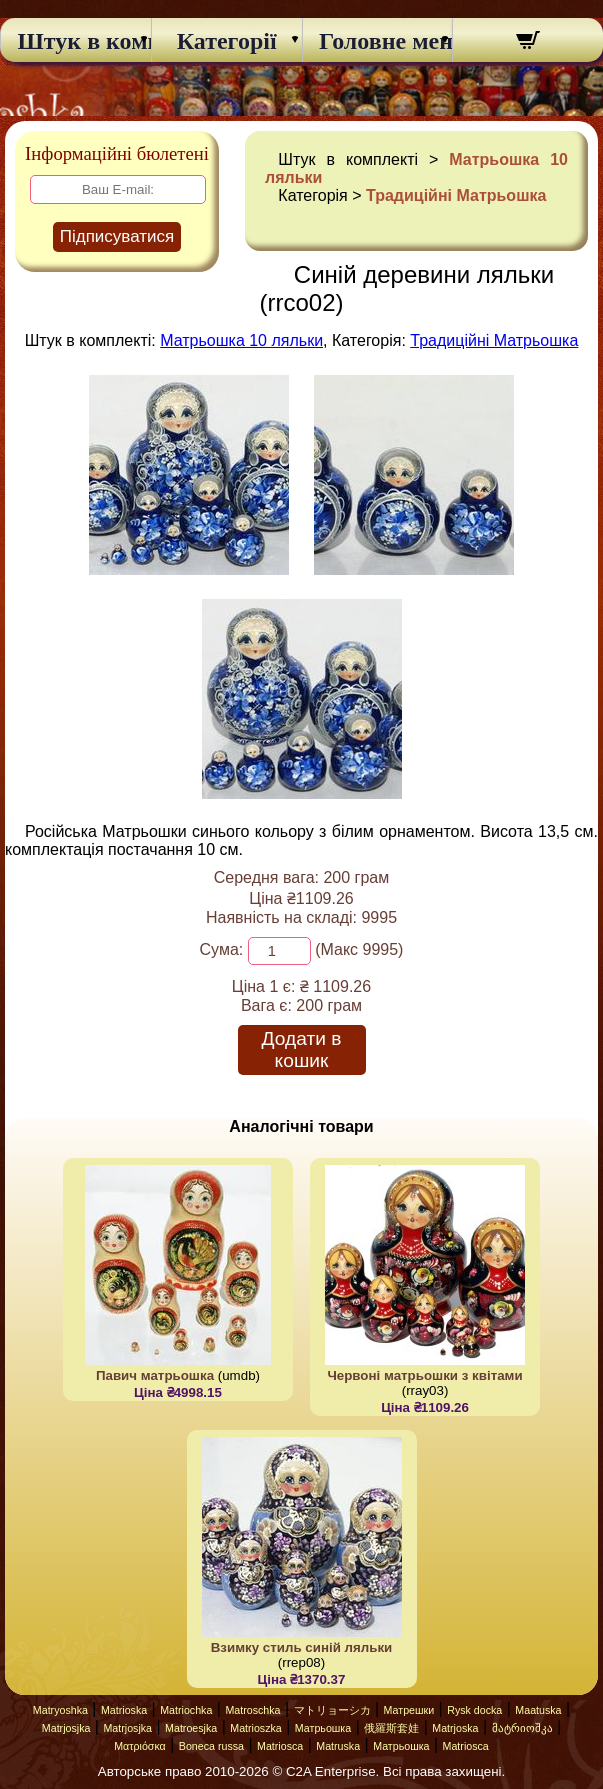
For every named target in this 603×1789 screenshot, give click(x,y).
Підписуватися (117, 236)
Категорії (227, 41)
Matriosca (280, 1746)
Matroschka (252, 1710)
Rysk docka (474, 1710)
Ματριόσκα (140, 1746)
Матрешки (409, 1710)
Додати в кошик (302, 1049)
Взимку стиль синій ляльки (302, 1647)
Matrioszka (256, 1728)
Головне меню (377, 41)
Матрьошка (323, 1728)
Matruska (338, 1746)
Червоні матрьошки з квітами (424, 1375)
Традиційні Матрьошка (456, 195)
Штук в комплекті (75, 41)
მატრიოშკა (522, 1728)
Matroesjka (191, 1728)
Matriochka (186, 1710)
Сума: (222, 949)
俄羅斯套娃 (391, 1728)
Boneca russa (211, 1746)
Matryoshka (60, 1710)
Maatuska (538, 1710)
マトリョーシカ (332, 1710)
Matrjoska (455, 1728)
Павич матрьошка (155, 1375)
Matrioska (124, 1710)
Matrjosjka (66, 1728)
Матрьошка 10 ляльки (241, 340)
